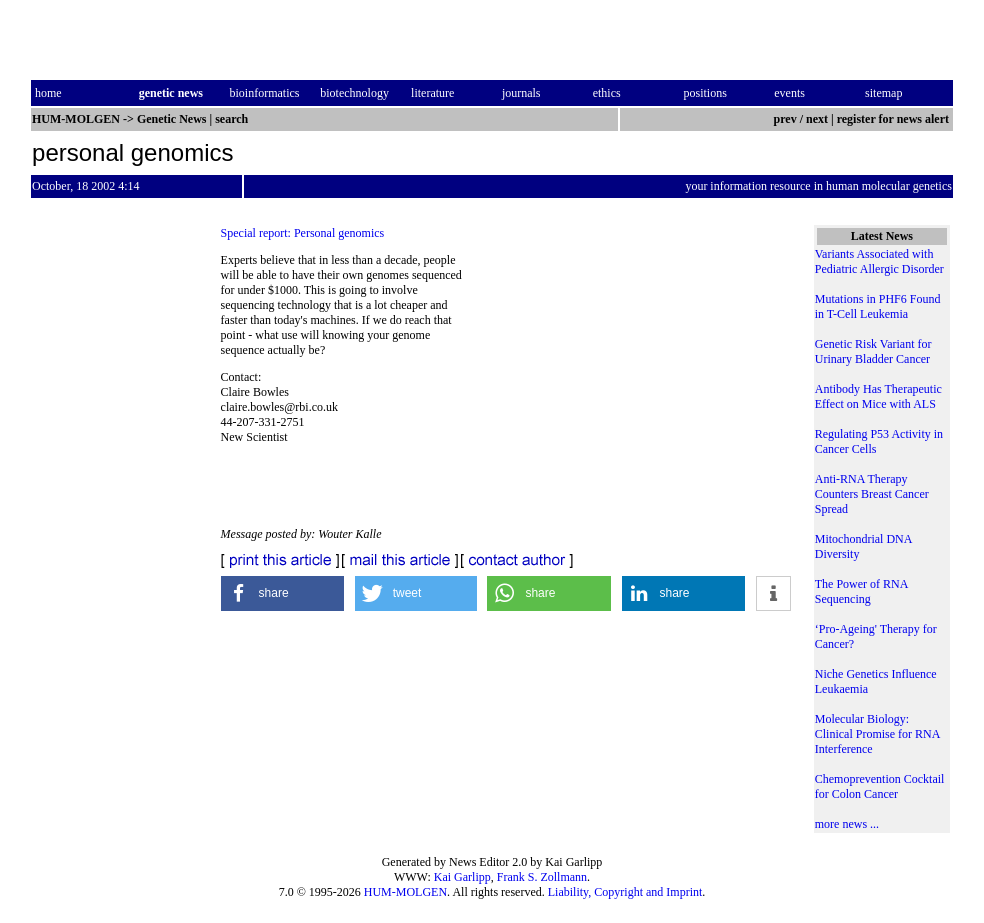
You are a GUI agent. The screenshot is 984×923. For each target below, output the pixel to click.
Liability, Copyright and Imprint (625, 892)
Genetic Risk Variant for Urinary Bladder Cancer (873, 351)
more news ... (847, 824)
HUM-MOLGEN (405, 892)
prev (785, 119)
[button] (283, 593)
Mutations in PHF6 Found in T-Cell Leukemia (878, 306)
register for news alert (894, 119)
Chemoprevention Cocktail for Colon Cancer (880, 786)
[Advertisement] (629, 390)
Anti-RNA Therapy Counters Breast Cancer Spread (872, 494)
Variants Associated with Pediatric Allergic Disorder (879, 261)
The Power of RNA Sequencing (861, 591)
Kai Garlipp (462, 877)
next (817, 119)
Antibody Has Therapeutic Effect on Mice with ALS (878, 396)
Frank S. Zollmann (542, 877)
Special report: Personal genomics (303, 233)
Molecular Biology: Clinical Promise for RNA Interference (877, 734)
